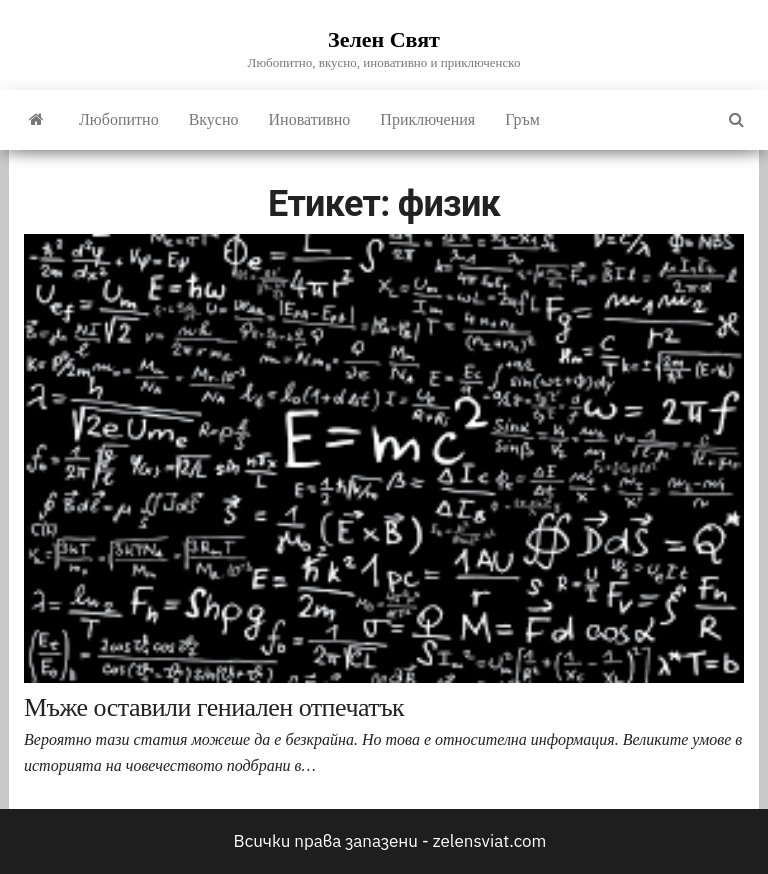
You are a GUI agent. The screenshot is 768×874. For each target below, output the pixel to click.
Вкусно (214, 119)
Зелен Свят (384, 39)
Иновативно (310, 119)
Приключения (427, 119)
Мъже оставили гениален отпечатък (214, 707)
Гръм (522, 119)
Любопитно (119, 119)
